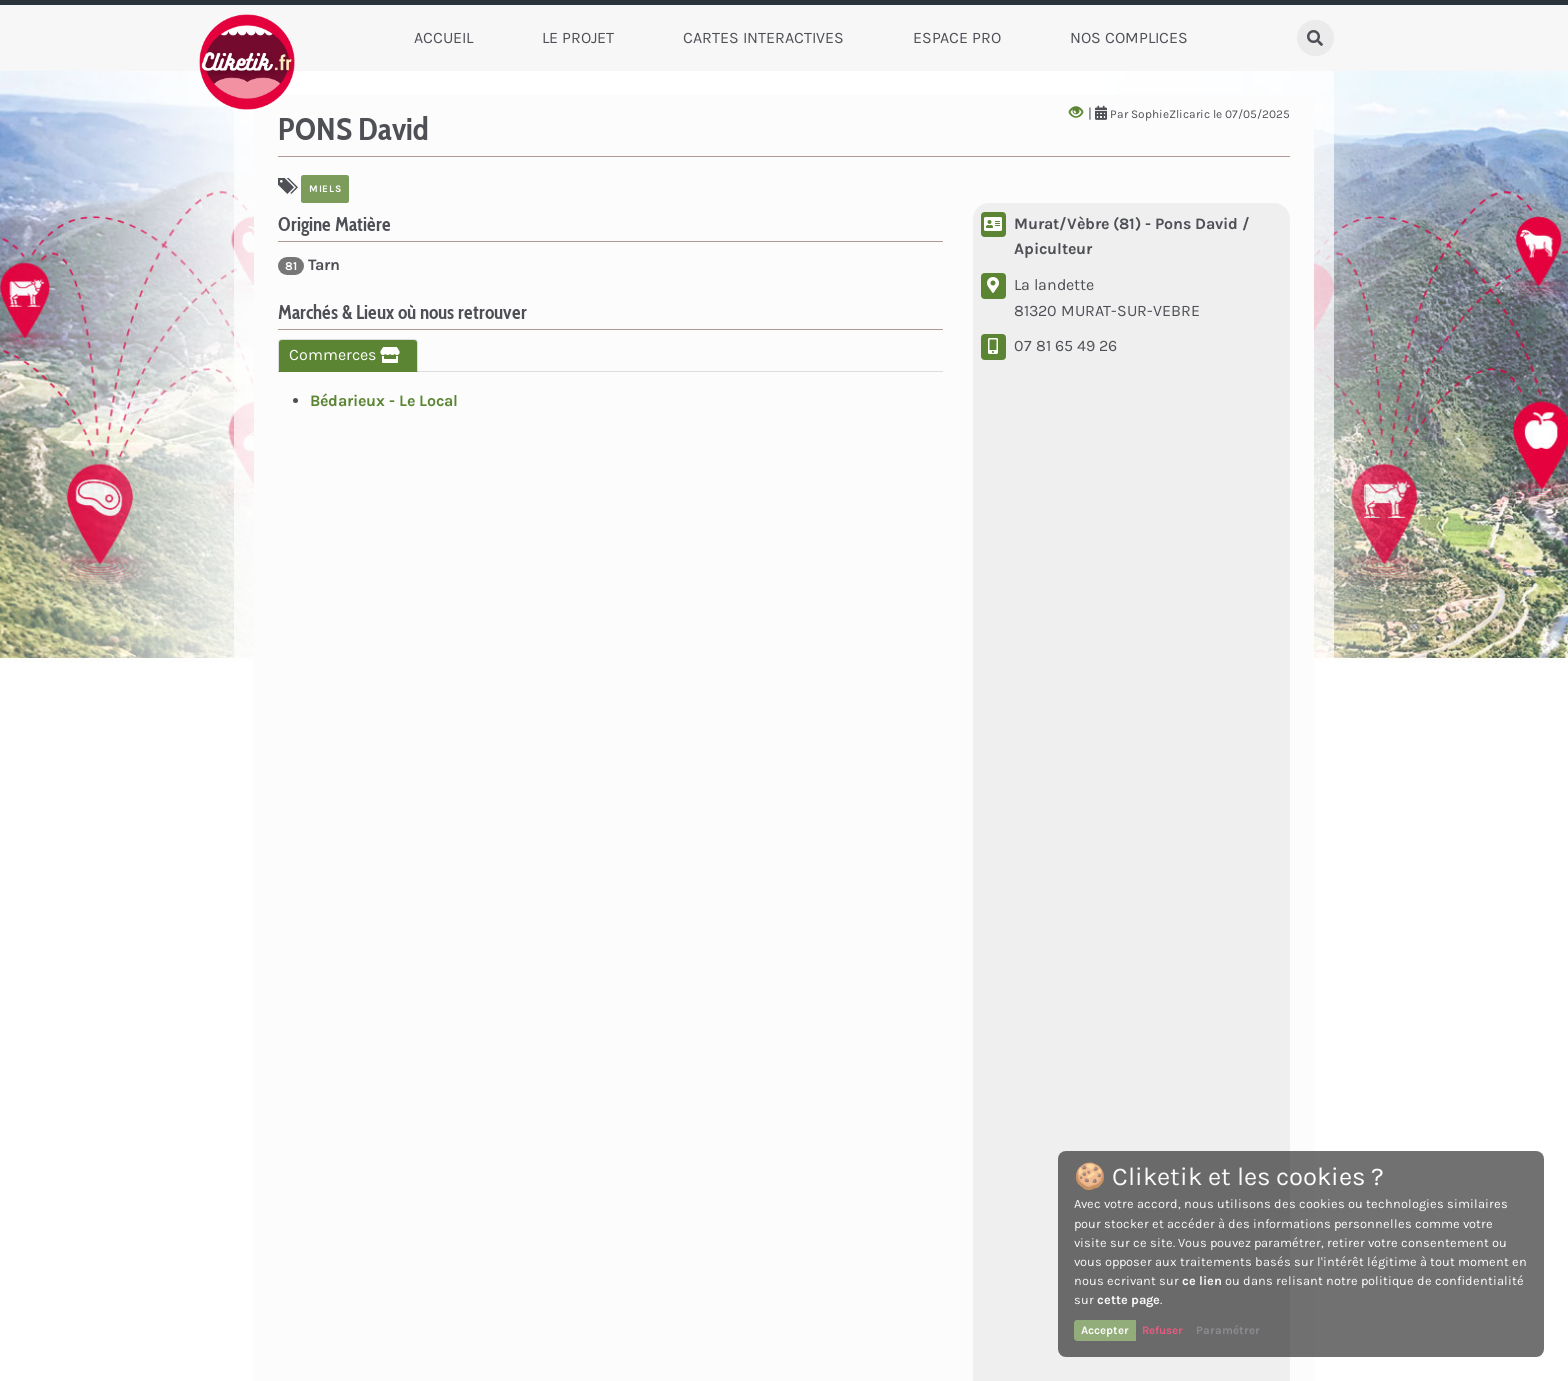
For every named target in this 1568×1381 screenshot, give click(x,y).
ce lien (1202, 1280)
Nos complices (1129, 37)
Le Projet (578, 37)
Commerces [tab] (348, 354)
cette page (1128, 1299)
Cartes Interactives (763, 37)
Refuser (1162, 1330)
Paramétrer (1228, 1330)
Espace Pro (957, 37)
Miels (325, 189)
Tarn (309, 265)
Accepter (1105, 1330)
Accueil (443, 37)
